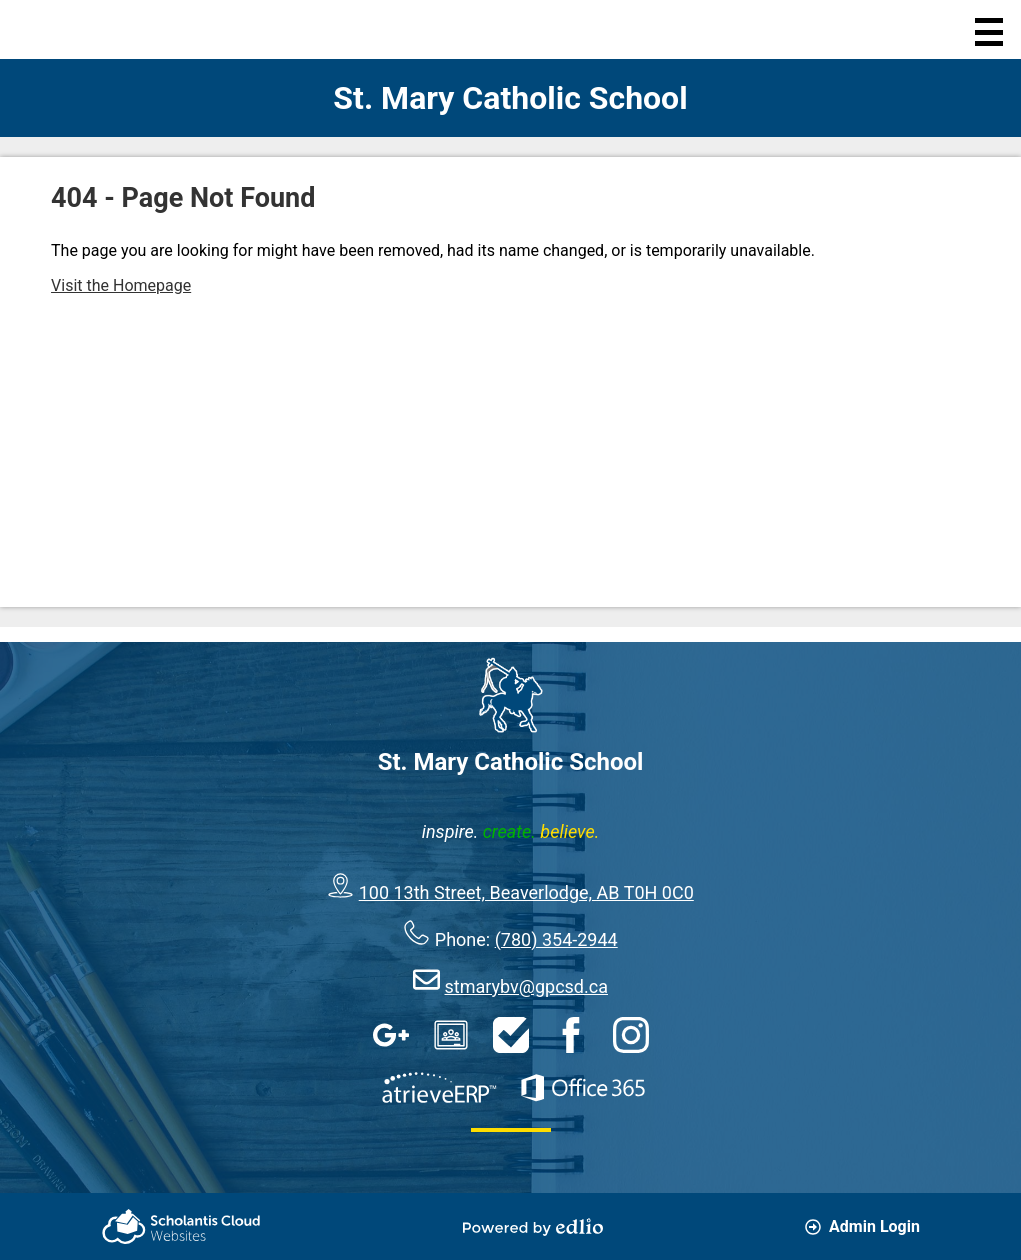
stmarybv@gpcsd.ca (526, 986)
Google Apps (391, 1035)
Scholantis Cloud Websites (181, 1226)
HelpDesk (511, 1035)
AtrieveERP (439, 1088)
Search (135, 29)
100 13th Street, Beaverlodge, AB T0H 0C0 (526, 892)
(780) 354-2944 (556, 939)
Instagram (631, 1035)
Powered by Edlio (533, 1227)
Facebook (571, 1035)
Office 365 (583, 1088)
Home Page (57, 29)
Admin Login (862, 1226)
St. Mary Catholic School (510, 98)
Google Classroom (451, 1035)
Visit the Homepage (121, 285)
